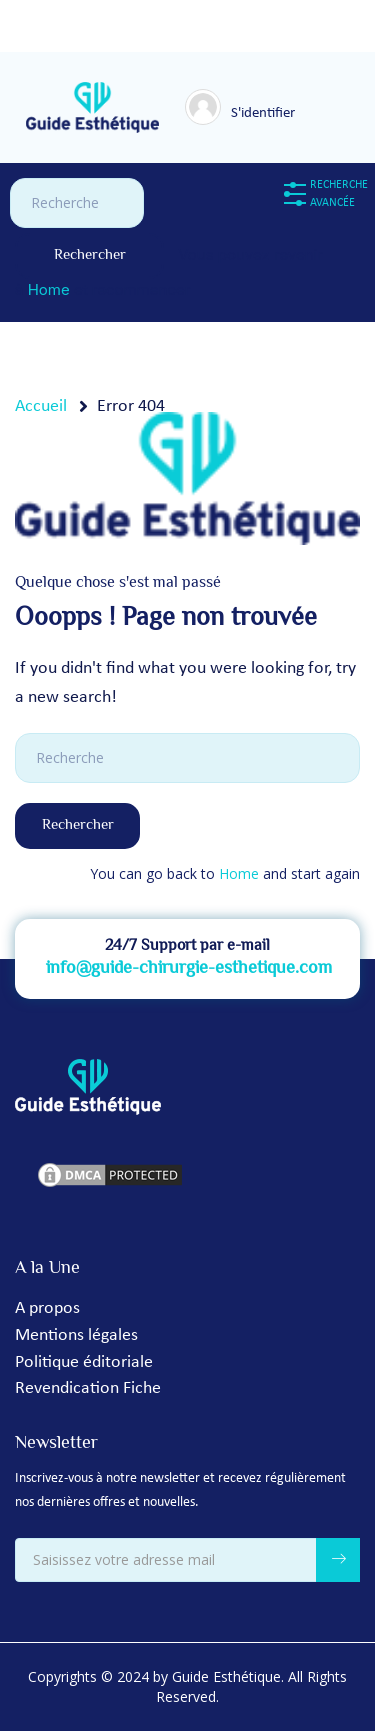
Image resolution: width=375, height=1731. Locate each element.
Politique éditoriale (84, 1362)
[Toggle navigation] (305, 104)
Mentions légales (76, 1335)
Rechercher (90, 255)
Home (49, 289)
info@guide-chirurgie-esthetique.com (189, 969)
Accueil (41, 406)
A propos (47, 1308)
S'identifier (263, 113)
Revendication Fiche (88, 1388)
